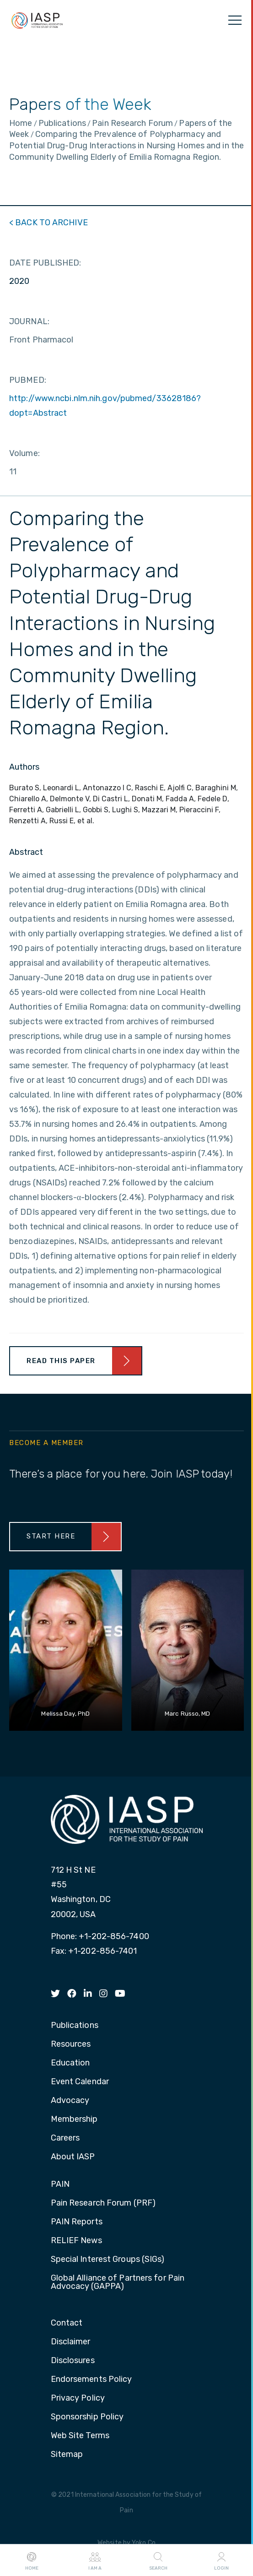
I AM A (95, 2560)
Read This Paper (61, 1361)
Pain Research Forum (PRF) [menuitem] (103, 2203)
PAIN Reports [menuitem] (76, 2222)
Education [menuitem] (70, 2063)
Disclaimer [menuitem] (71, 2342)
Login (221, 2560)
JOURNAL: (29, 321)
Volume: (24, 453)
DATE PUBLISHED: (45, 263)
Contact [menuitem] (67, 2323)
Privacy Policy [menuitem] (78, 2398)
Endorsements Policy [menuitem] (91, 2379)
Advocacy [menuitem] (70, 2100)
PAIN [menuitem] (60, 2184)
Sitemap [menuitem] (67, 2454)
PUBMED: (27, 380)
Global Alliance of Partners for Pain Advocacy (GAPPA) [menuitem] (118, 2282)
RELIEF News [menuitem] (76, 2240)
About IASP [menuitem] (73, 2157)
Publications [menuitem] (74, 2025)
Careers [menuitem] (65, 2138)
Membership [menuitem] (74, 2119)
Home (31, 2560)
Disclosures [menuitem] (73, 2360)
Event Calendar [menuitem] (80, 2082)
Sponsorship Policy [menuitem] (87, 2417)
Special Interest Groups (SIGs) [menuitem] (108, 2259)
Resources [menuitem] (71, 2044)
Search (158, 2560)
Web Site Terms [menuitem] (80, 2435)
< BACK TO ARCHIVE (48, 222)
